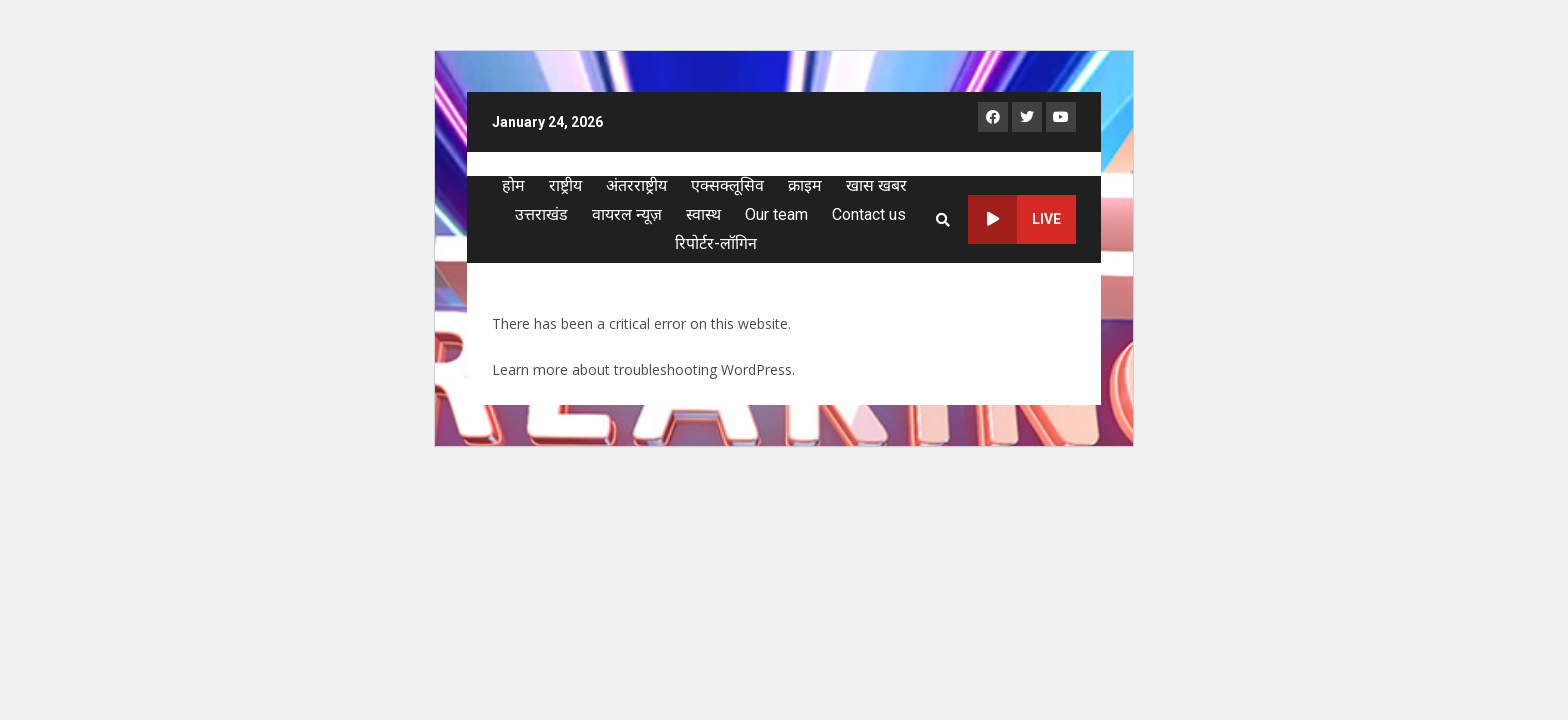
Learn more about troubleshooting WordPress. (643, 369)
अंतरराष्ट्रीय (636, 185)
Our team (776, 214)
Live (1014, 219)
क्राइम (805, 185)
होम (513, 185)
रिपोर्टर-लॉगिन (716, 243)
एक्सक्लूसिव (727, 185)
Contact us (869, 214)
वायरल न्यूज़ (627, 214)
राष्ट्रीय (565, 185)
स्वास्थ (703, 214)
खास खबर (876, 185)
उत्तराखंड (541, 214)
